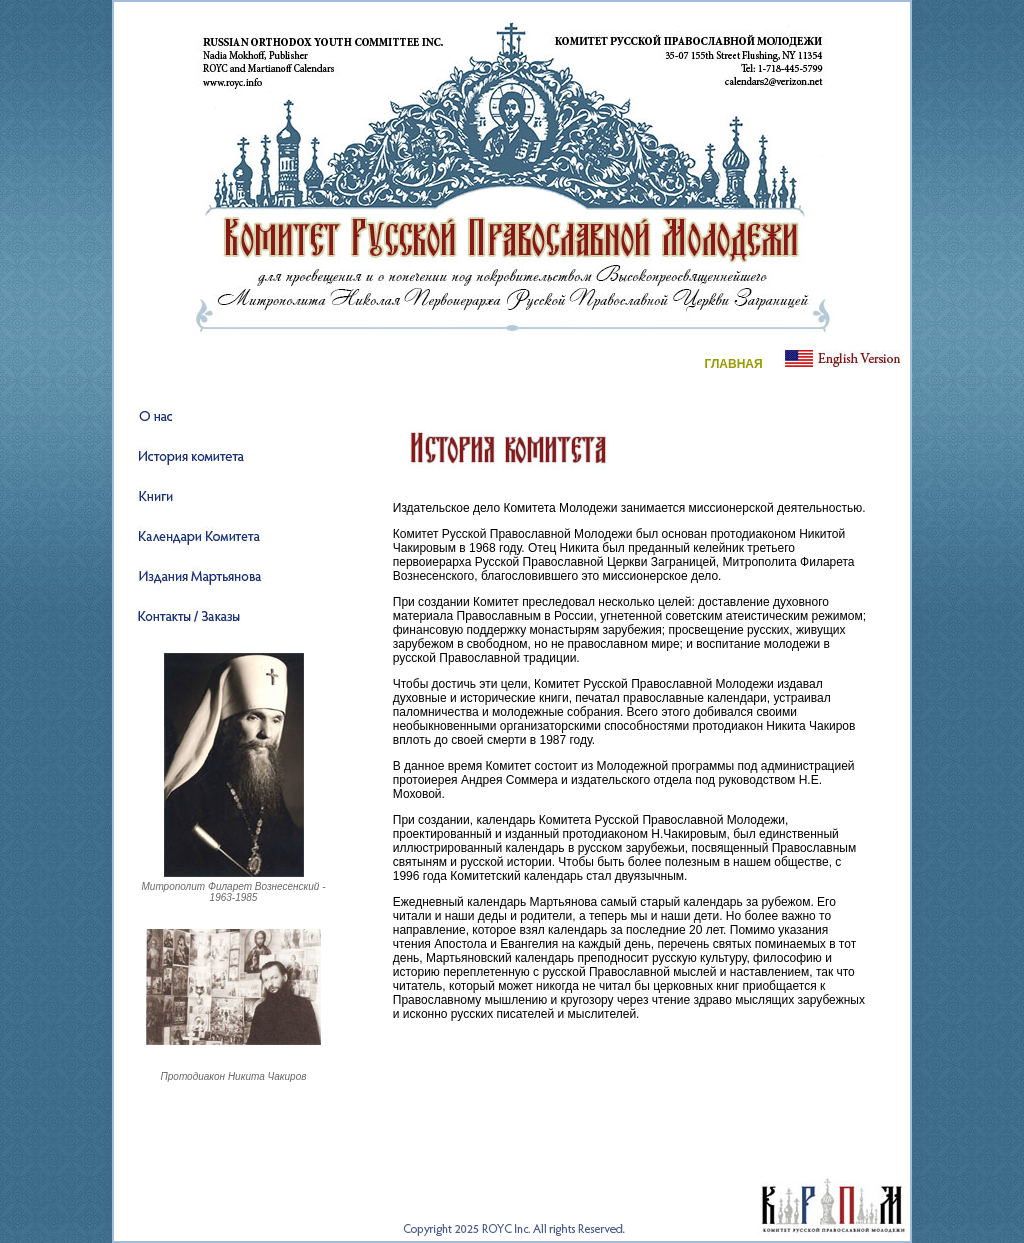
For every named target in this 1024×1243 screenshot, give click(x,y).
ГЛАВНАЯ (733, 364)
